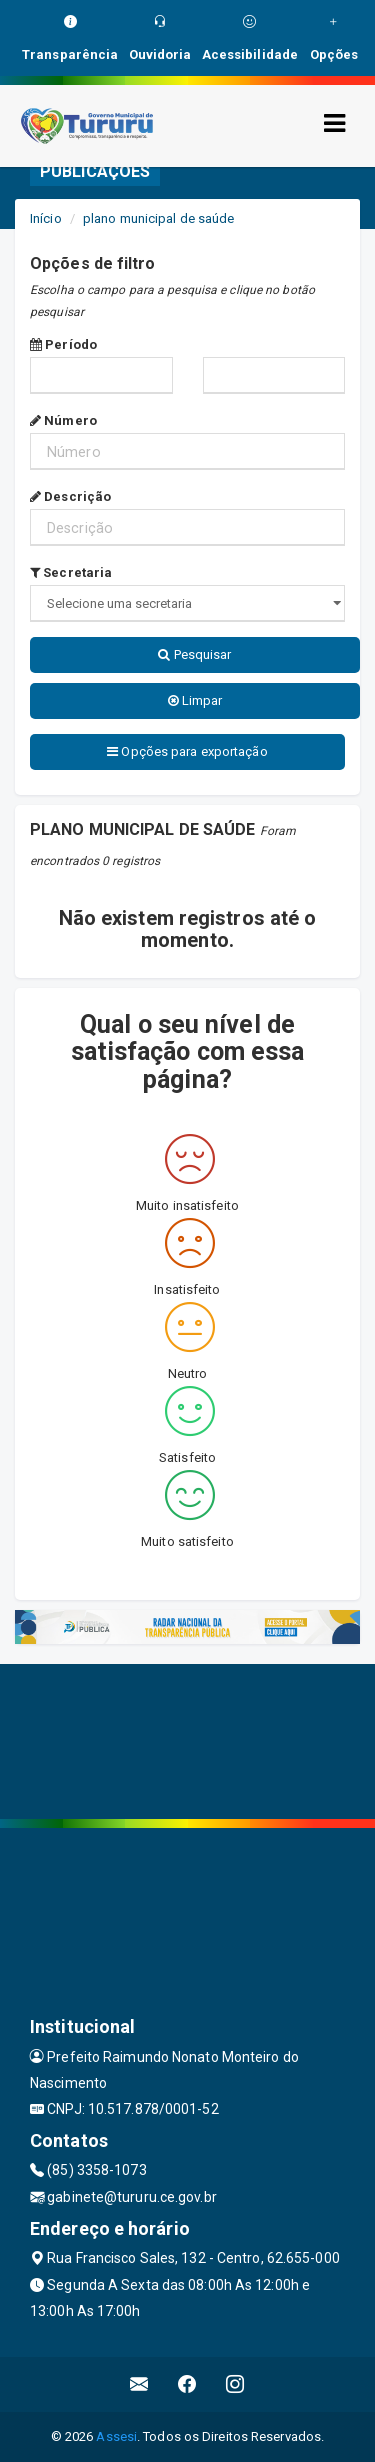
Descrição (70, 496)
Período (63, 344)
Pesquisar (194, 654)
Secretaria (71, 572)
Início (46, 218)
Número (63, 420)
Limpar (195, 700)
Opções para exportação (187, 751)
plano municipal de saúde (158, 218)
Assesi (116, 2436)
